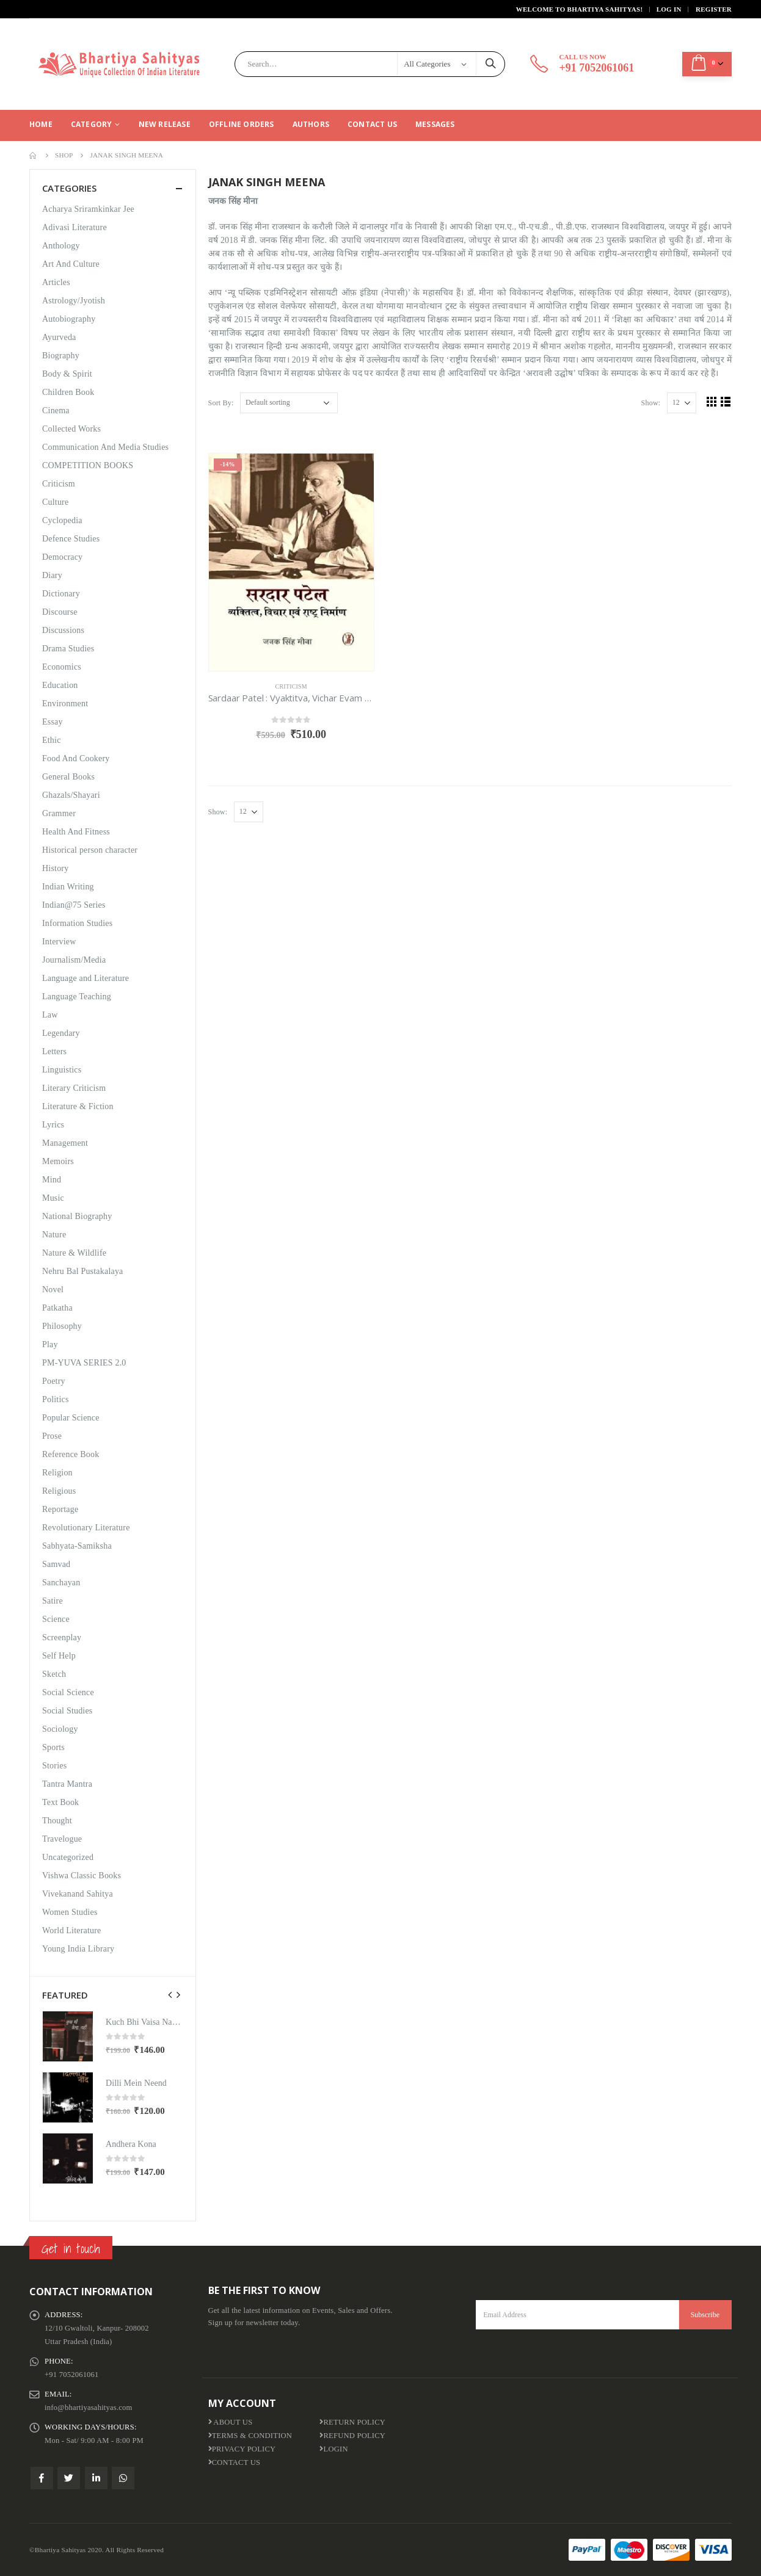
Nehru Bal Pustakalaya (82, 1271)
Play (50, 1344)
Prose (52, 1436)
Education (60, 685)
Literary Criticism (74, 1088)
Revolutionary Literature (86, 1527)
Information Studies (77, 923)
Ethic (51, 740)
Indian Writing (68, 886)
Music (53, 1198)
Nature (54, 1234)
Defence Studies (71, 538)
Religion (57, 1472)
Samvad (56, 1564)
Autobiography (68, 319)
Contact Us (372, 124)
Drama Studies (68, 648)
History (55, 868)
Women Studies (70, 1912)
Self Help (59, 1655)
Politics (55, 1399)
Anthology (61, 245)
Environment (65, 703)
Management (65, 1143)
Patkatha (57, 1307)
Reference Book (70, 1454)
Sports (53, 1747)
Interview (59, 941)
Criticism (291, 686)
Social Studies (67, 1710)
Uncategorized (67, 1857)
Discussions (63, 630)
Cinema (56, 410)
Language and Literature (85, 978)
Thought (57, 1820)
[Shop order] (289, 403)
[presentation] (170, 1995)
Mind (51, 1179)
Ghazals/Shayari (71, 795)
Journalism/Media (74, 959)
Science (56, 1619)
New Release (165, 124)
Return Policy (352, 2422)
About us (230, 2422)
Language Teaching (76, 996)
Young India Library (78, 1948)
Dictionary (61, 593)
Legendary (61, 1033)
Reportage (60, 1509)
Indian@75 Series (74, 905)
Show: (651, 403)
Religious (59, 1491)
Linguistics (61, 1069)
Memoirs (58, 1161)
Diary (52, 575)
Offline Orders (241, 124)
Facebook (42, 2478)
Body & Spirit (67, 373)
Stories (54, 1765)
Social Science (68, 1692)
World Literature (71, 1930)
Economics (61, 666)
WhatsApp (123, 2478)
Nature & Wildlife (74, 1252)
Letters (54, 1051)
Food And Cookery (76, 758)
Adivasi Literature (74, 227)
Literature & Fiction (78, 1106)
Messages (435, 124)
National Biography (77, 1216)
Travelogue (62, 1838)
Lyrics (53, 1124)
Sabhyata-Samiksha (77, 1545)
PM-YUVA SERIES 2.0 (84, 1362)
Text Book (60, 1802)
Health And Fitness (76, 831)
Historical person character (89, 850)
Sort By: (221, 403)
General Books (68, 776)
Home (41, 124)
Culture (55, 502)
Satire (52, 1600)
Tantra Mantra (67, 1784)
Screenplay (61, 1637)
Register (714, 9)
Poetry (53, 1381)
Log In (669, 9)
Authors (311, 124)
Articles (56, 282)
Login (333, 2449)
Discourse (60, 612)
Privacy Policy (242, 2449)
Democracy (62, 557)
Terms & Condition (250, 2435)
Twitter (68, 2478)
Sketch (54, 1674)
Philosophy (62, 1326)
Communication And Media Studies (105, 447)
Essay (52, 721)
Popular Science (71, 1417)
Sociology (60, 1729)
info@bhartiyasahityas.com (89, 2407)
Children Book (68, 392)
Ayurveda (59, 337)
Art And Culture (71, 264)
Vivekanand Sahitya (77, 1893)
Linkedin (96, 2478)
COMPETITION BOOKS (87, 465)
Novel (53, 1289)
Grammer (59, 813)
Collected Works (71, 428)
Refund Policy (352, 2435)
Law (49, 1014)
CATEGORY (91, 124)
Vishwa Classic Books (81, 1875)
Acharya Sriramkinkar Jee (88, 209)
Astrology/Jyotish (73, 300)
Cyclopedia (62, 520)
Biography (60, 355)
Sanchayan (61, 1582)
